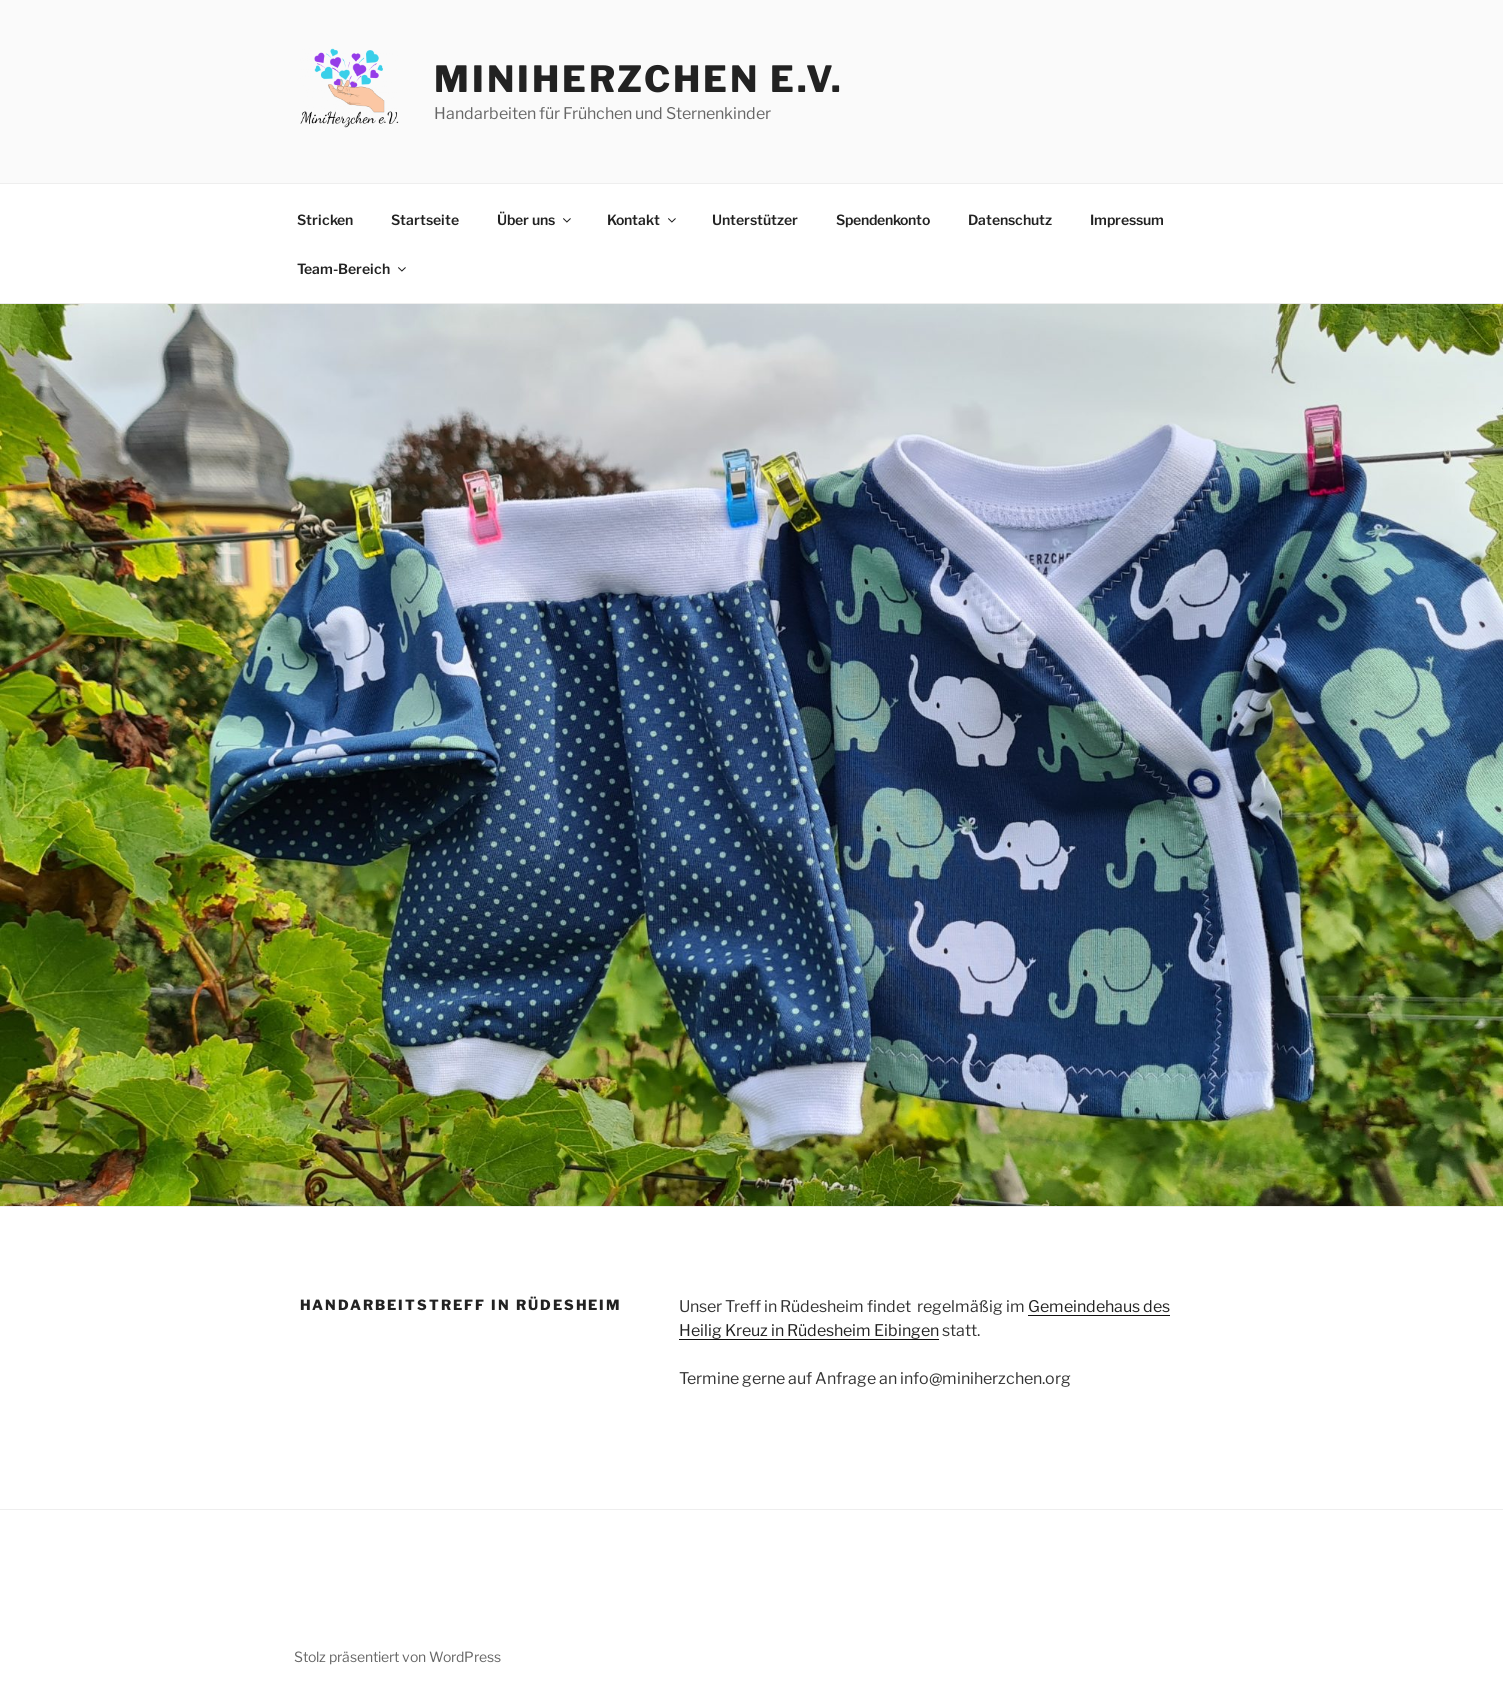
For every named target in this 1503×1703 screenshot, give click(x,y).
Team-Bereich (353, 268)
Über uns (535, 219)
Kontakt (643, 219)
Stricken (325, 219)
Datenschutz (1010, 219)
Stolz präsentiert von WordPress (397, 1656)
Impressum (1127, 219)
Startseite (425, 219)
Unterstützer (755, 219)
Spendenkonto (883, 219)
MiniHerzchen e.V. (639, 79)
